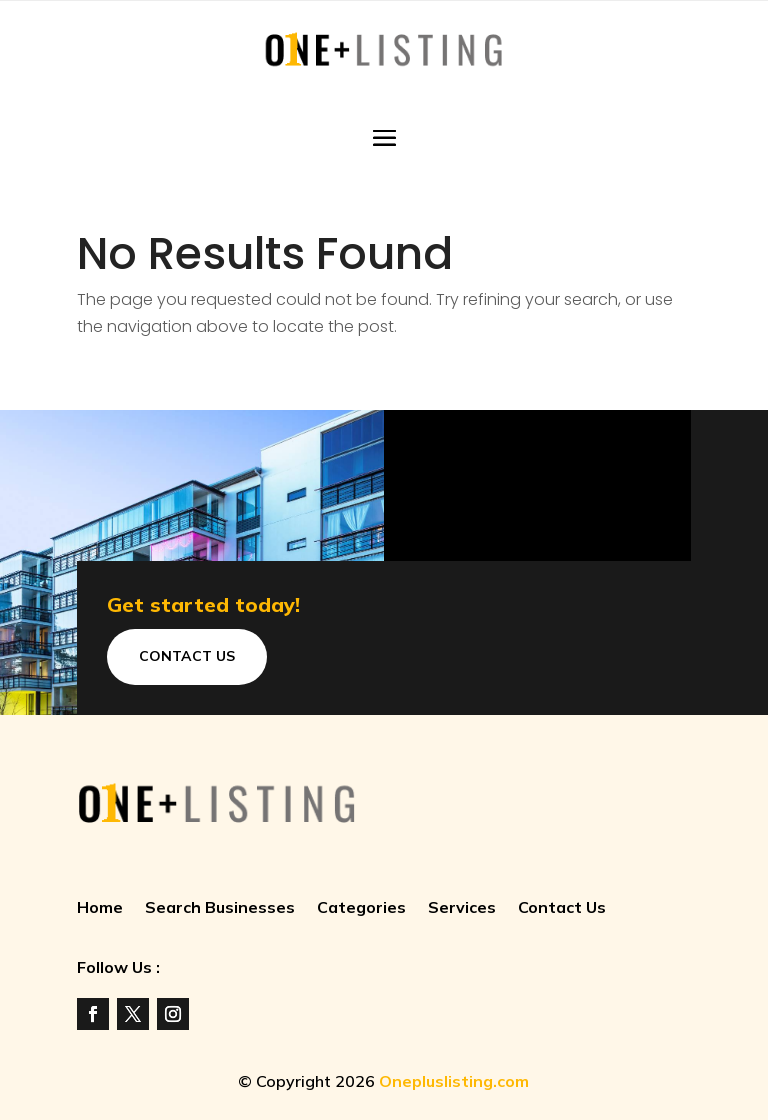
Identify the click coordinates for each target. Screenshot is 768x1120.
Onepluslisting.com (454, 1081)
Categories (361, 908)
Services (462, 908)
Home (100, 908)
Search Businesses (220, 908)
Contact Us (187, 656)
